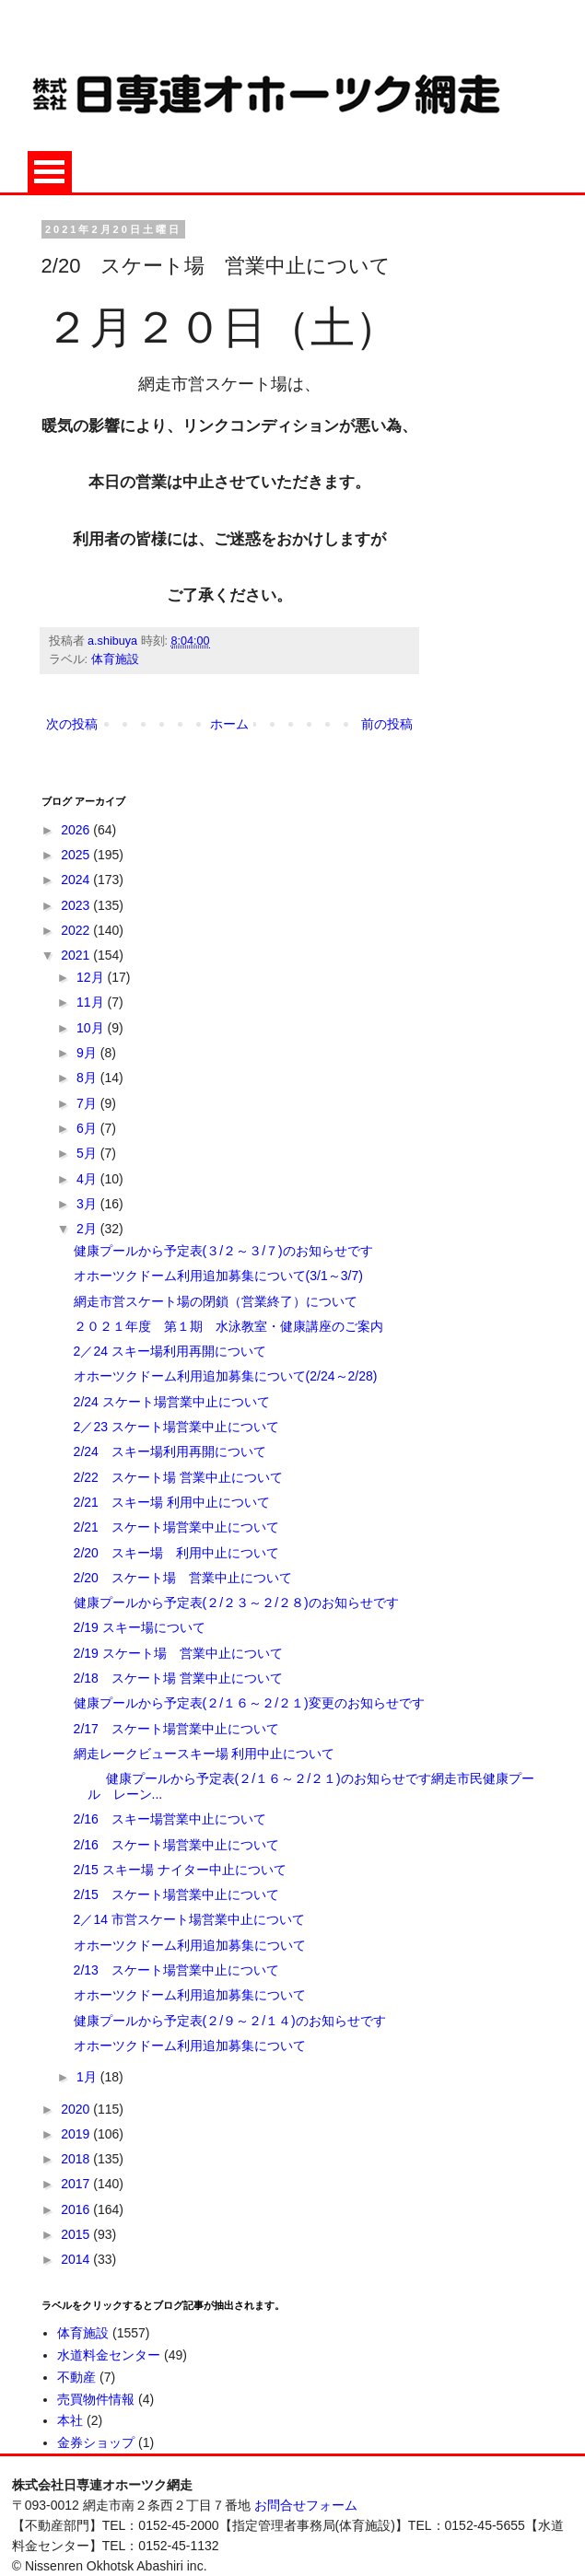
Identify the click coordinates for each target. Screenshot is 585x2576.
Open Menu (50, 171)
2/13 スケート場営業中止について (176, 1970)
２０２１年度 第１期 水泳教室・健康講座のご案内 (228, 1326)
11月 (91, 1002)
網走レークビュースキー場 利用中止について (204, 1753)
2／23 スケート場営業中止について (176, 1426)
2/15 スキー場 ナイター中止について (180, 1869)
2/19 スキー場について (139, 1627)
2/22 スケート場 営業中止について (178, 1477)
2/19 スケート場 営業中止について (178, 1653)
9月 (88, 1052)
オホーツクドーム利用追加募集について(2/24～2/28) (226, 1376)
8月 (88, 1077)
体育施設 (115, 659)
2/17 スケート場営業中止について (176, 1728)
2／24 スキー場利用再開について (170, 1351)
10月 (91, 1027)
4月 (88, 1178)
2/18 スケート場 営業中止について (178, 1678)
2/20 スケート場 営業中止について (183, 1577)
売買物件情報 (96, 2399)
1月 (88, 2076)
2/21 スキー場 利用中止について (172, 1502)
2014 (77, 2259)
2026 (77, 829)
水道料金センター (108, 2355)
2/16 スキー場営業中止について (170, 1819)
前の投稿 (387, 724)
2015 (77, 2234)
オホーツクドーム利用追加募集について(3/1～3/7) (218, 1275)
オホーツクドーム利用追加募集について (190, 1945)
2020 (77, 2109)
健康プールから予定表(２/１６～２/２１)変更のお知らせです (249, 1703)
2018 (77, 2158)
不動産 (76, 2377)
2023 (77, 905)
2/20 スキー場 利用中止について (176, 1552)
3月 (88, 1203)
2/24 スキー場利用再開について (170, 1451)
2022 (77, 930)
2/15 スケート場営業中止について (176, 1894)
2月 (88, 1228)
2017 (77, 2183)
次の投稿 (72, 724)
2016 (77, 2209)
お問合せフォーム (305, 2505)
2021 (77, 955)
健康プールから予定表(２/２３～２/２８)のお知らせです (236, 1602)
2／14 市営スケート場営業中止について (189, 1919)
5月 (88, 1153)
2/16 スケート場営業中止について (176, 1844)
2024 (77, 879)
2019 (77, 2134)
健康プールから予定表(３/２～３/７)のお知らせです (223, 1250)
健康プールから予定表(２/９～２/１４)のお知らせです (230, 2020)
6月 (88, 1128)
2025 (77, 854)
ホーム (229, 724)
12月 (91, 977)
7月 (88, 1103)
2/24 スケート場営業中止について (172, 1401)
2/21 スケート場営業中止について (176, 1527)
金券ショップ (96, 2442)
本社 (70, 2420)
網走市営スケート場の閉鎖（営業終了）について (215, 1301)
